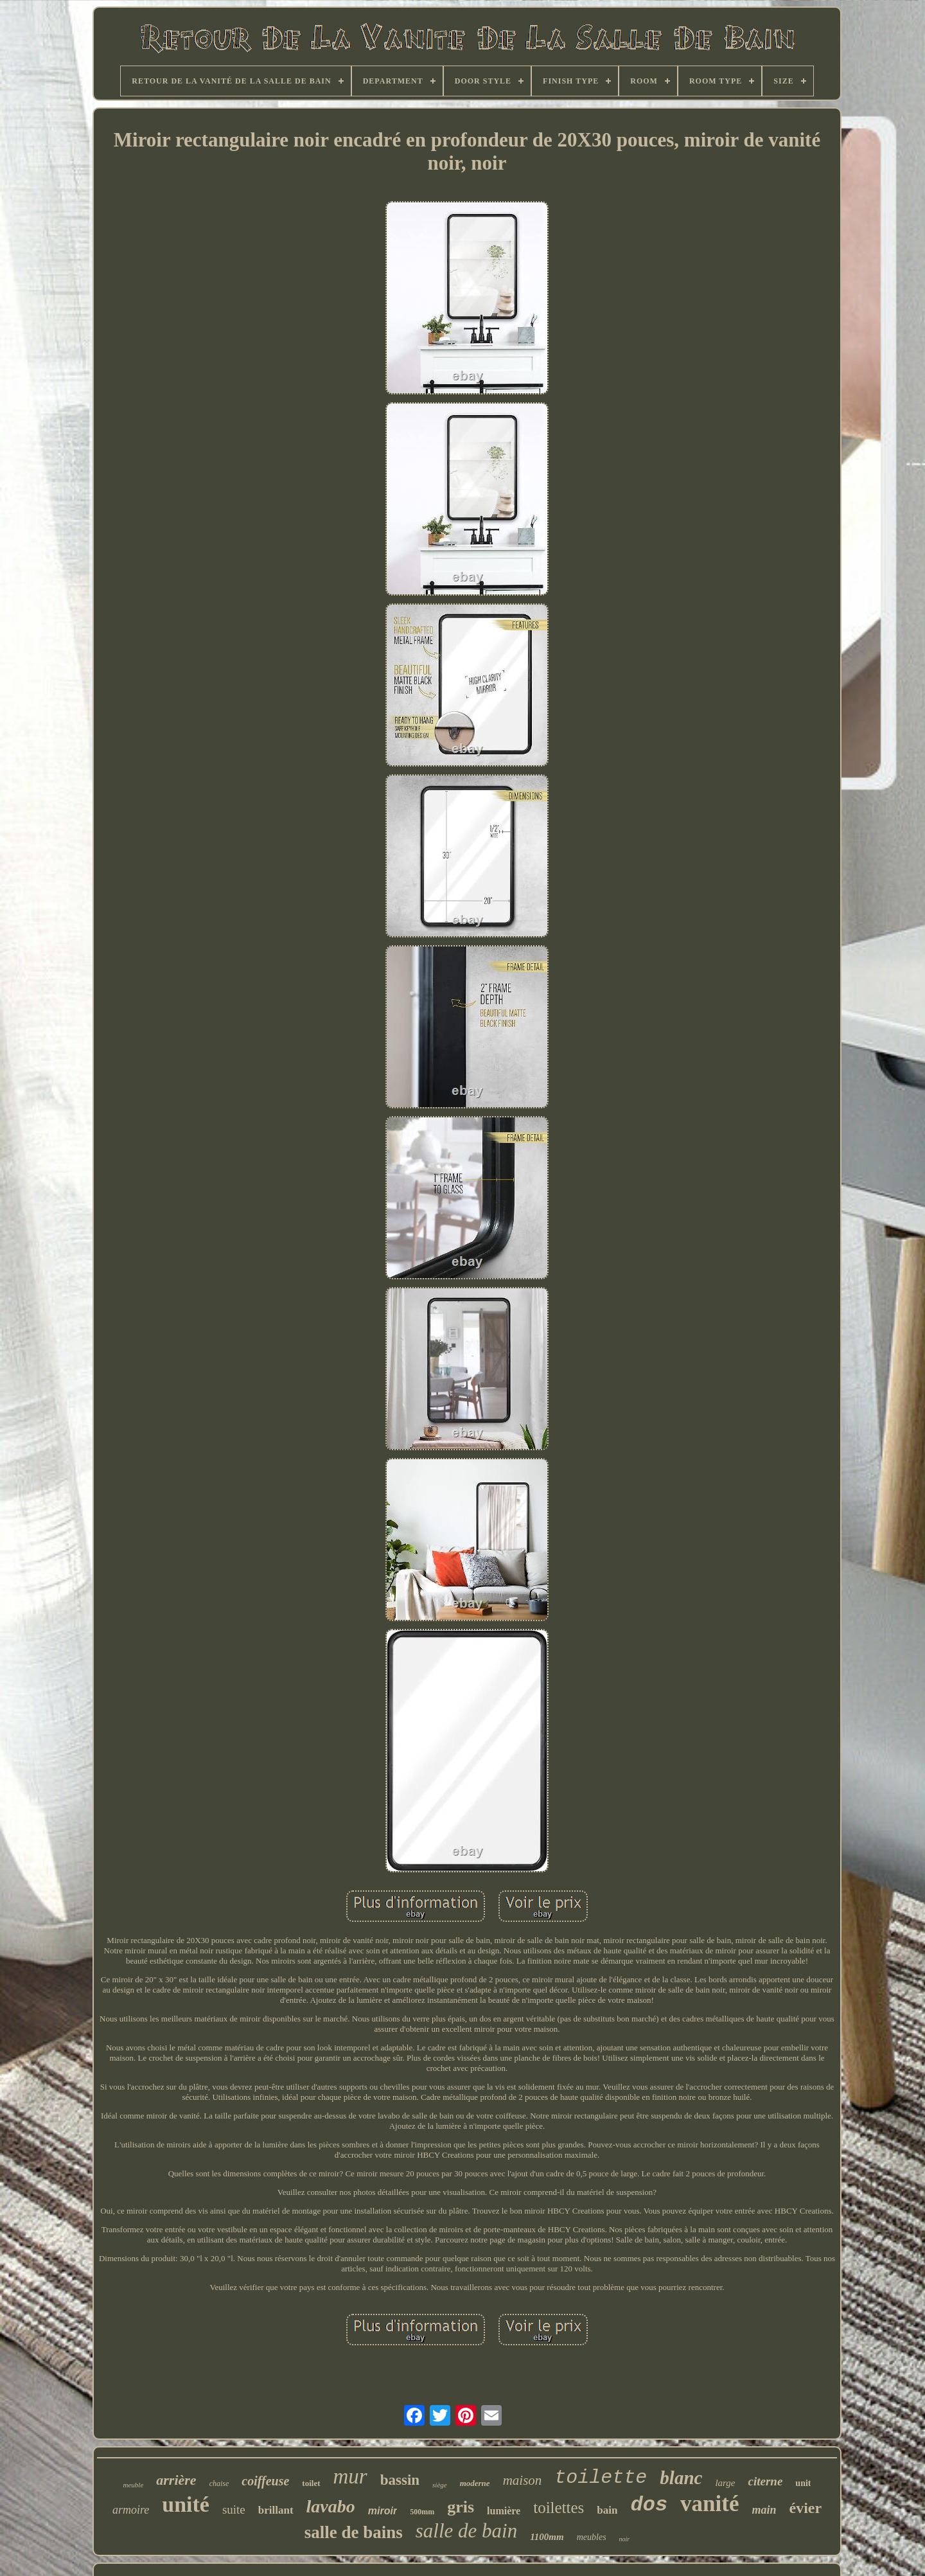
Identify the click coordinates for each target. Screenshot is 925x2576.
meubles (591, 2537)
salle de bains (353, 2532)
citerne (765, 2481)
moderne (475, 2483)
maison (522, 2480)
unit (803, 2483)
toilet (311, 2483)
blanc (681, 2477)
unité (185, 2504)
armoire (130, 2509)
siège (439, 2485)
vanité (709, 2503)
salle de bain (466, 2530)
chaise (219, 2483)
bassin (399, 2480)
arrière (176, 2480)
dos (648, 2505)
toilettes (558, 2507)
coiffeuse (265, 2481)
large (725, 2483)
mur (350, 2476)
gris (460, 2507)
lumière (503, 2510)
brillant (276, 2510)
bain (607, 2510)
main (764, 2509)
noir (624, 2539)
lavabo (330, 2506)
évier (805, 2508)
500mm (422, 2511)
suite (233, 2509)
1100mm (547, 2537)
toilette (600, 2478)
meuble (133, 2485)
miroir (382, 2510)
